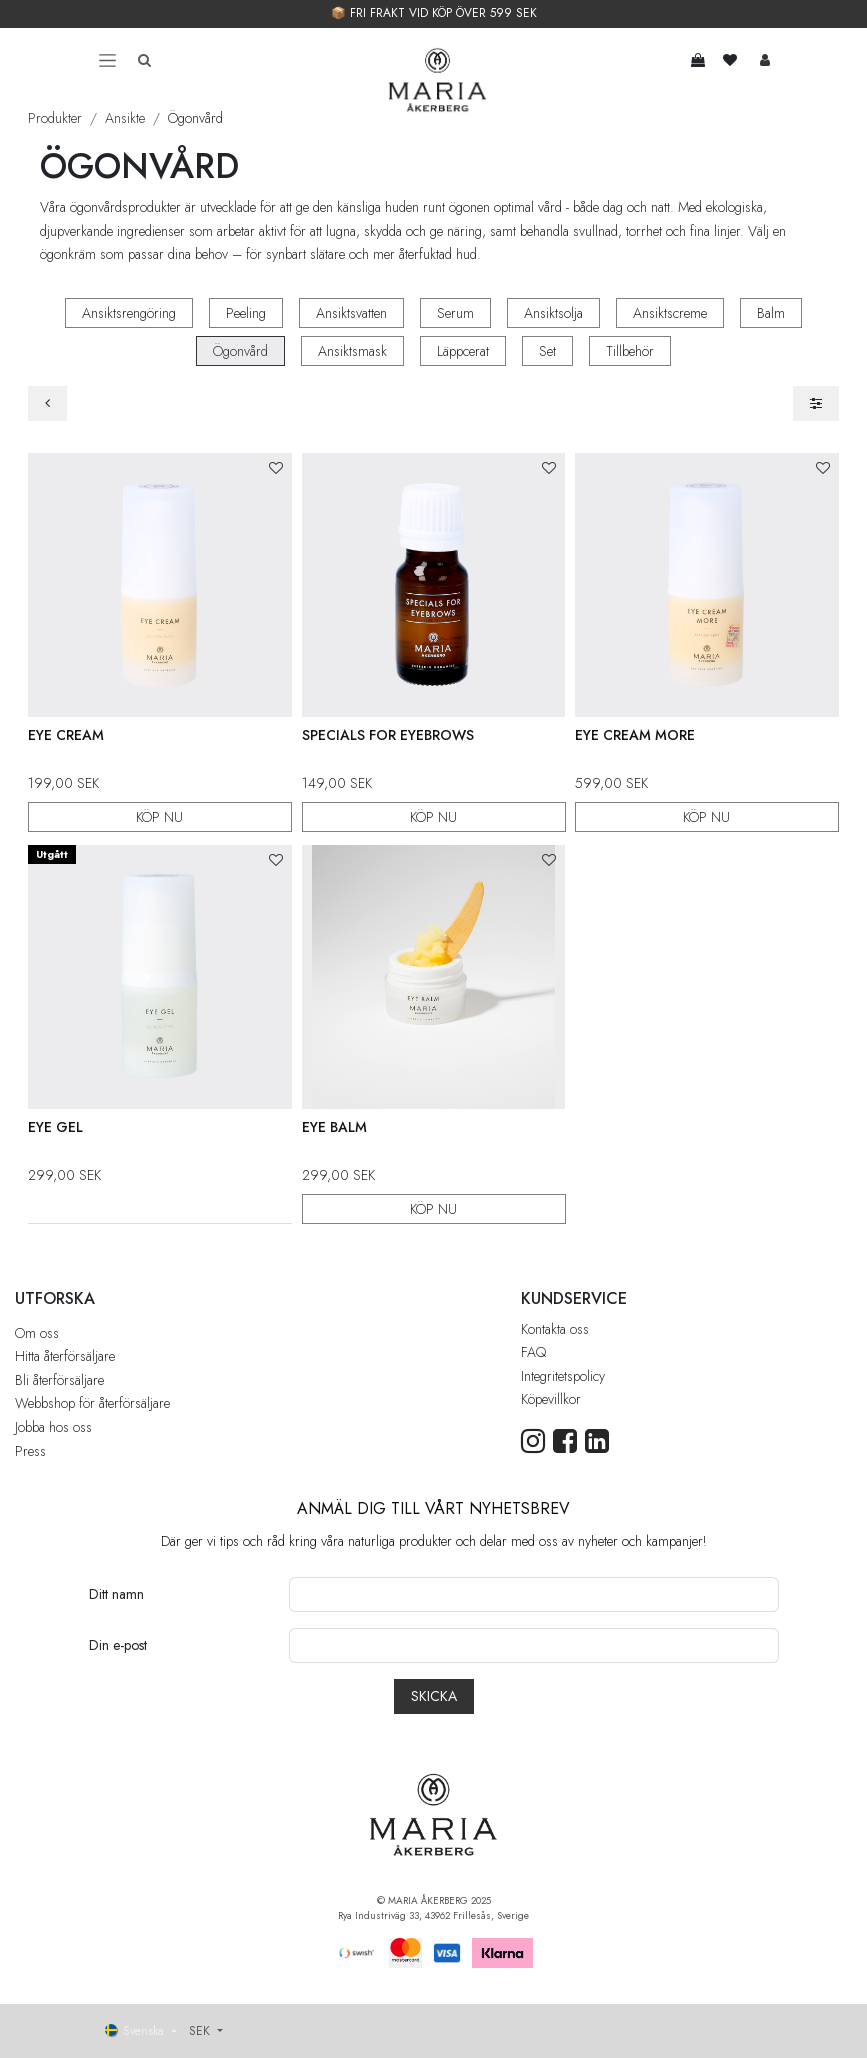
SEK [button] (201, 2031)
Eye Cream (66, 735)
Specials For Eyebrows (388, 735)
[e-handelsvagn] (699, 60)
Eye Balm (334, 1126)
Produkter (55, 118)
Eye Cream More (635, 735)
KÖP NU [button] (159, 816)
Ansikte (125, 118)
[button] (276, 468)
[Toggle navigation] (107, 60)
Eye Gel (55, 1126)
